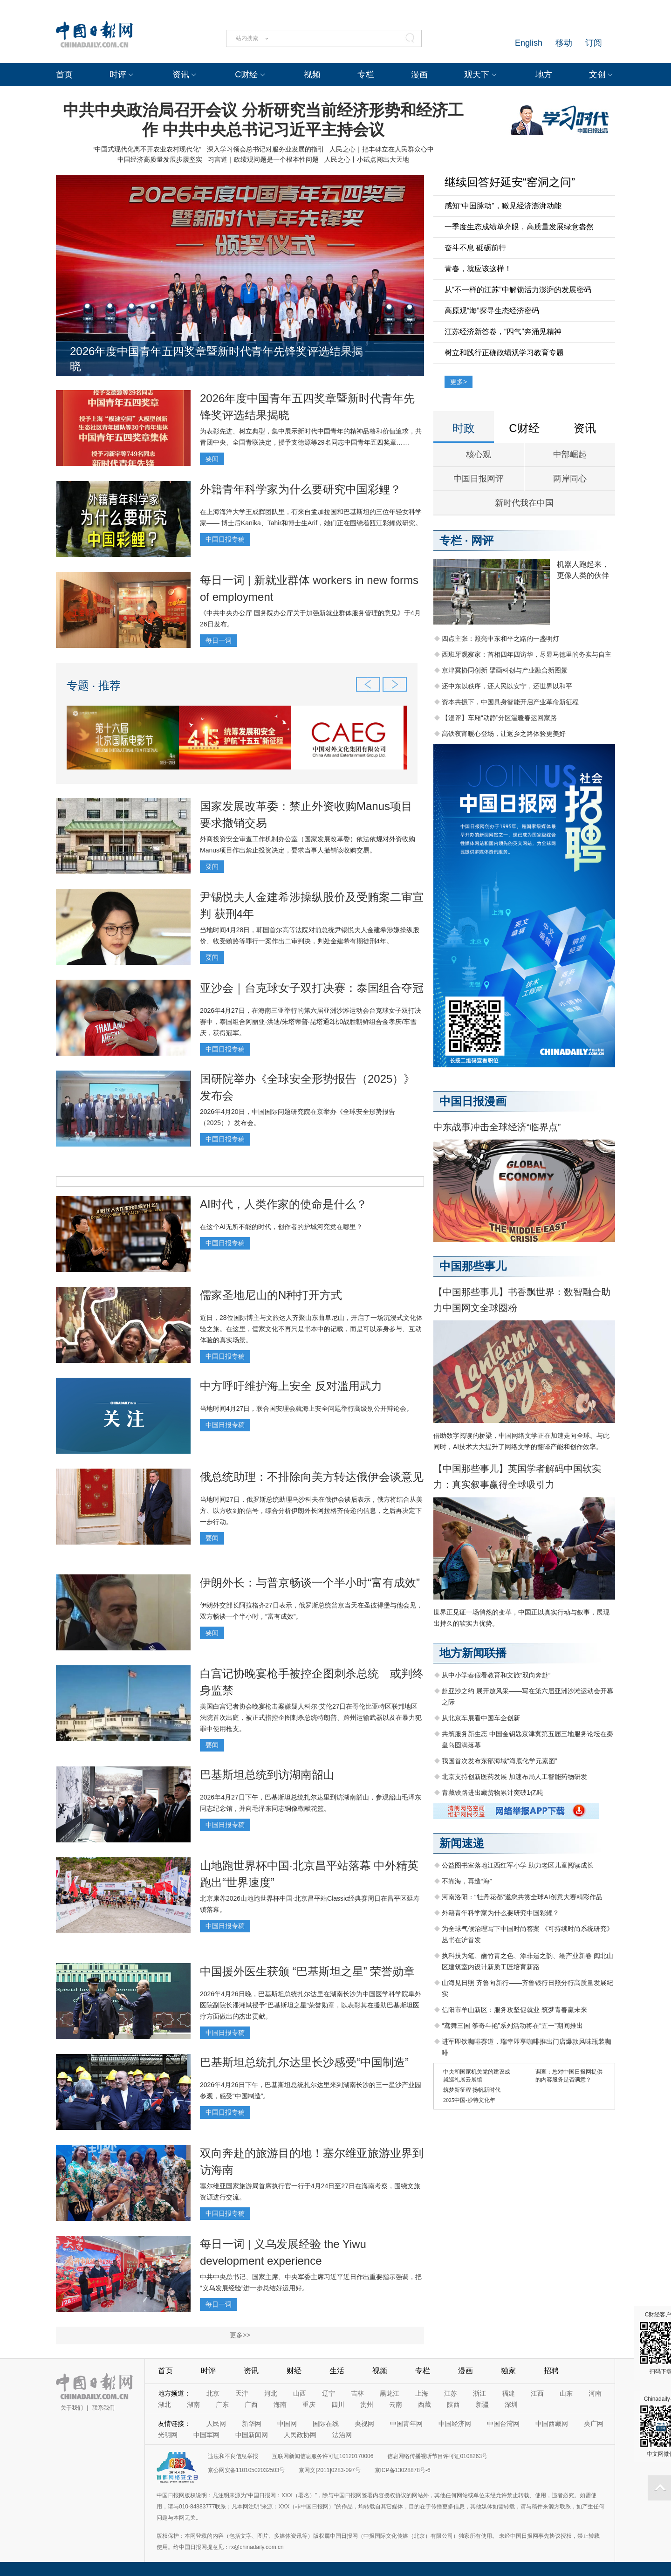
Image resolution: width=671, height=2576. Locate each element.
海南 (280, 2404)
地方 (543, 74)
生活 (336, 2371)
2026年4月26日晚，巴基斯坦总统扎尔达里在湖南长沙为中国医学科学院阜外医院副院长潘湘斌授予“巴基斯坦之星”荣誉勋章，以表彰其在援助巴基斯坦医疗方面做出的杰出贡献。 (310, 2005)
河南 (595, 2393)
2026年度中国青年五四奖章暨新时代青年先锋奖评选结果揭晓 (216, 358)
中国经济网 (454, 2423)
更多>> (240, 2335)
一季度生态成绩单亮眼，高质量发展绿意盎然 (519, 227)
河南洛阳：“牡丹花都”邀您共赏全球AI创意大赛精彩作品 (522, 1897)
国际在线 (326, 2423)
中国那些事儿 (473, 1266)
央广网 (593, 2423)
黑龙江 (389, 2393)
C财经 (246, 74)
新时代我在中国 (524, 503)
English (528, 43)
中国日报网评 (478, 478)
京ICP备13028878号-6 (403, 2470)
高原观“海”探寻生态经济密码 (492, 311)
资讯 (180, 74)
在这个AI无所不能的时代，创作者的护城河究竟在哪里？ (281, 1226)
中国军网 (206, 2435)
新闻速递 (461, 1843)
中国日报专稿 (225, 539)
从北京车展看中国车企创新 (481, 1718)
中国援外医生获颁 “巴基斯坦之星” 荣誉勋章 (307, 1971)
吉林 (357, 2393)
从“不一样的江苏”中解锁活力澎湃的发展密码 (518, 290)
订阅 (593, 43)
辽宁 (328, 2393)
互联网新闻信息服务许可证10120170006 (322, 2456)
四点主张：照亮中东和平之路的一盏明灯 (500, 638)
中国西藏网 (551, 2423)
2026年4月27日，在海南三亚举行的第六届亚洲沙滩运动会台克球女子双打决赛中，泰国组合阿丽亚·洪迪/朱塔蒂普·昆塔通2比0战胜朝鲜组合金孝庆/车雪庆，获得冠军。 (310, 1022)
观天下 (476, 74)
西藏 (424, 2404)
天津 (241, 2393)
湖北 (164, 2404)
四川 (337, 2404)
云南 (395, 2404)
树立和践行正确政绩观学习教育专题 (504, 353)
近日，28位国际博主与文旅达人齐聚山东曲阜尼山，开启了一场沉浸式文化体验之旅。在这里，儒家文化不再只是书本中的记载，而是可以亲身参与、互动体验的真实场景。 (311, 1329)
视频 (312, 74)
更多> (458, 381)
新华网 (251, 2423)
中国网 (287, 2423)
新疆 (482, 2404)
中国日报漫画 (473, 1101)
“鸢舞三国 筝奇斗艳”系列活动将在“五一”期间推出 (512, 2025)
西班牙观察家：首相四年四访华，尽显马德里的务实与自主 (526, 654)
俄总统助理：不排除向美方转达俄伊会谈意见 (312, 1476)
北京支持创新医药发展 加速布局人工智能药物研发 (514, 1776)
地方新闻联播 (473, 1653)
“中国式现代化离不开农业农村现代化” (147, 149)
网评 (482, 540)
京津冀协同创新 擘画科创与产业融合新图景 (505, 670)
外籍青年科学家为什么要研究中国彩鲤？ (300, 489)
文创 (597, 74)
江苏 (450, 2393)
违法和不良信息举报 (233, 2456)
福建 (508, 2393)
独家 (508, 2371)
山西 (299, 2393)
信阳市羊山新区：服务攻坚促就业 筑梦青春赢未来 (514, 2009)
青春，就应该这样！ (478, 269)
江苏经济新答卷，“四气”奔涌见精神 (503, 332)
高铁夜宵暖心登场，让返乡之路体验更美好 (504, 733)
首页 (64, 74)
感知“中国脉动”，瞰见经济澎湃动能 (503, 206)
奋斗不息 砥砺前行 (475, 248)
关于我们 (72, 2407)
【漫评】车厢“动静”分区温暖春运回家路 (499, 717)
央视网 (364, 2423)
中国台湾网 (503, 2423)
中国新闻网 (251, 2435)
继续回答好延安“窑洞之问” (510, 182)
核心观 (478, 454)
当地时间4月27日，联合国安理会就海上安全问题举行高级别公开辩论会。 (306, 1408)
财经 (294, 2371)
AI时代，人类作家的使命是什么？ (283, 1204)
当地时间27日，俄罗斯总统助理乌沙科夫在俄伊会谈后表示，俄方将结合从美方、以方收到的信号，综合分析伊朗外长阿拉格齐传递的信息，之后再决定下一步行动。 (311, 1510)
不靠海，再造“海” (467, 1881)
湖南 (193, 2404)
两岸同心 (570, 478)
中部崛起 (570, 454)
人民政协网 (300, 2435)
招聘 (551, 2371)
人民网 (216, 2423)
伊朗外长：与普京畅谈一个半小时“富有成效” (310, 1582)
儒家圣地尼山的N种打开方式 (271, 1295)
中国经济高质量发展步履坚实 (159, 159)
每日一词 (218, 640)
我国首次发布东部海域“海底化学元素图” (499, 1761)
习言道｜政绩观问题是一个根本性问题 (263, 159)
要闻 (212, 458)
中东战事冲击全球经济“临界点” (497, 1127)
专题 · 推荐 (94, 685)
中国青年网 (406, 2423)
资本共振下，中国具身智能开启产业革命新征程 (510, 702)
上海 (421, 2393)
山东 (566, 2393)
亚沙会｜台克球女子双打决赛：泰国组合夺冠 (312, 988)
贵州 (366, 2404)
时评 (118, 74)
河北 (270, 2393)
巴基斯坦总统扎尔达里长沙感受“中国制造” (304, 2062)
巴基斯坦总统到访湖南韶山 (267, 1774)
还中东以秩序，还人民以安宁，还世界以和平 (507, 686)
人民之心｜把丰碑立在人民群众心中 (381, 149)
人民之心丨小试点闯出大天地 (366, 159)
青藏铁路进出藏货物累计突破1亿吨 (492, 1792)
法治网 (342, 2435)
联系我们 (103, 2407)
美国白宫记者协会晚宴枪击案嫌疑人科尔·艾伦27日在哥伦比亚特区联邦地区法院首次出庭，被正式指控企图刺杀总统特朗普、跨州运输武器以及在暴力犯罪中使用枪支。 (311, 1717)
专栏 (365, 74)
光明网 (168, 2435)
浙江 (479, 2393)
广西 (251, 2404)
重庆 (308, 2404)
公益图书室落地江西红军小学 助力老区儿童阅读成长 (518, 1865)
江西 (537, 2393)
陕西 (453, 2404)
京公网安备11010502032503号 (246, 2470)
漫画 (419, 74)
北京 (212, 2393)
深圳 (511, 2404)
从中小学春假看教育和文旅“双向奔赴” (496, 1675)
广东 (222, 2404)
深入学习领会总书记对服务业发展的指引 (265, 149)
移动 (563, 43)
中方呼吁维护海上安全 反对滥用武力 (291, 1386)
